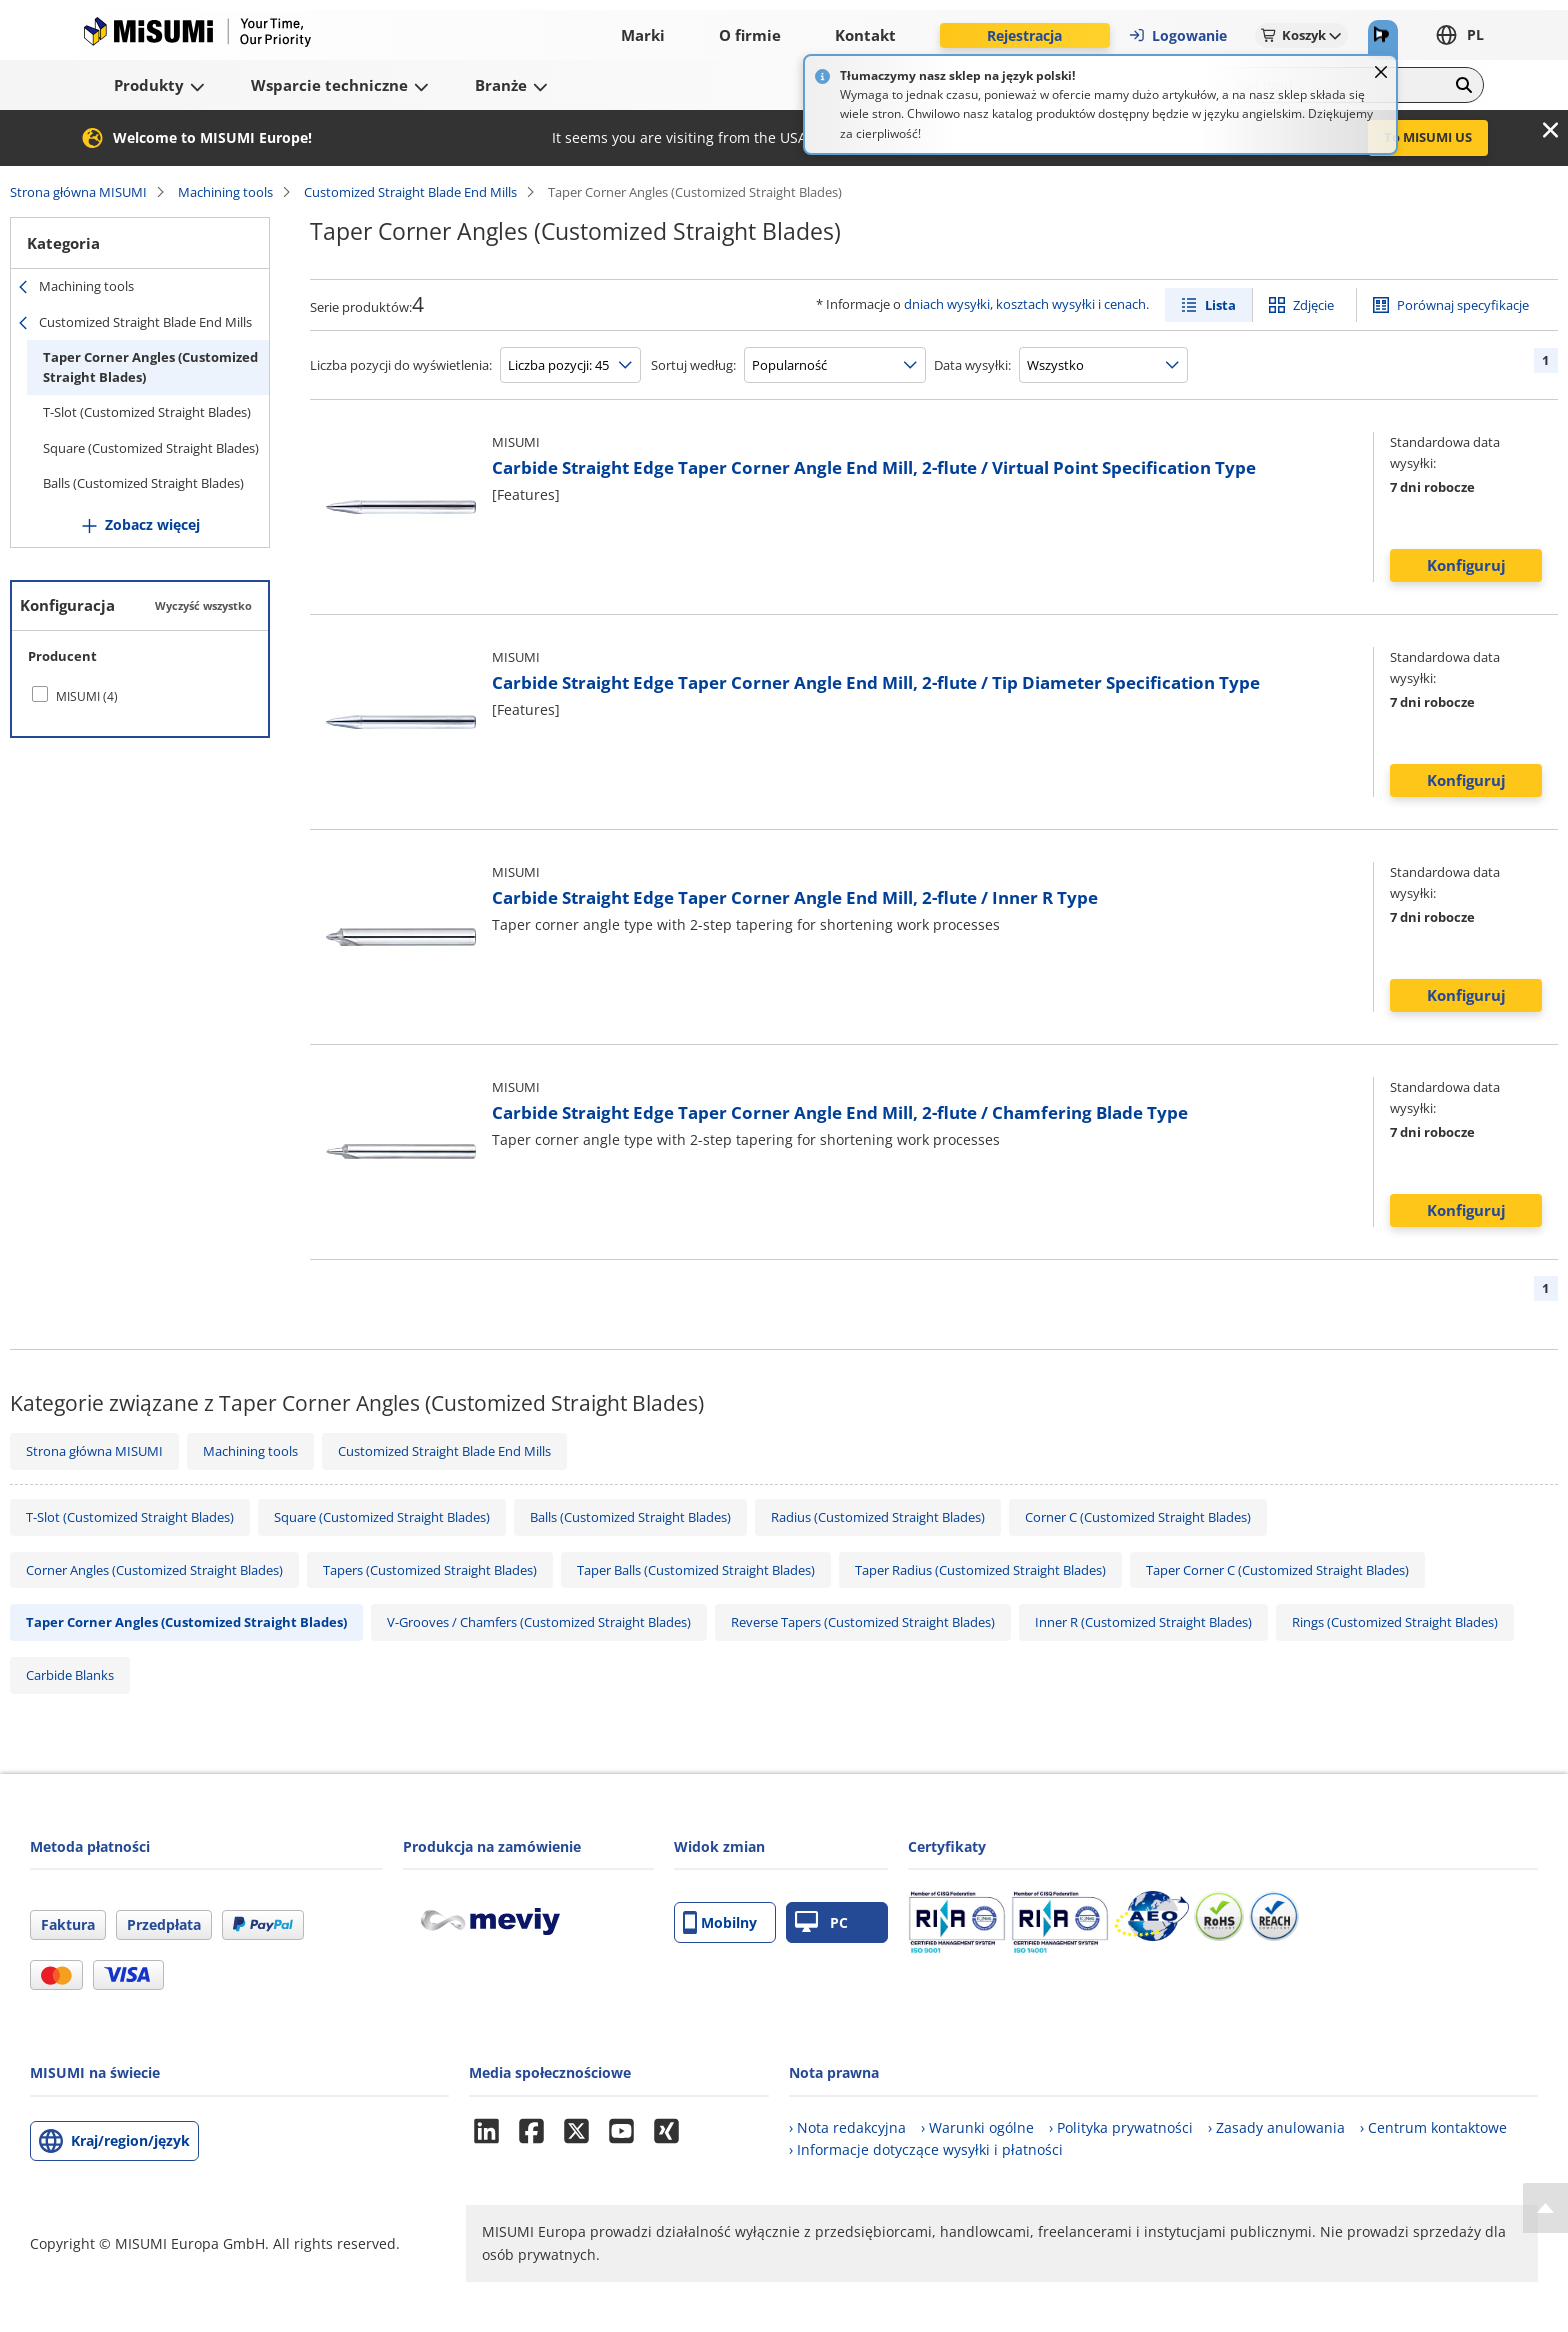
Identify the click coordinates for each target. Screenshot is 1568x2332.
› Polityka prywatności (1121, 2127)
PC (821, 1922)
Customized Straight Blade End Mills (410, 192)
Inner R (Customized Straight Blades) (1143, 1622)
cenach (1125, 304)
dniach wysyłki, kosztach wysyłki (999, 304)
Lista (1220, 305)
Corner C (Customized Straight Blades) (1138, 1517)
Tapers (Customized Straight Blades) (430, 1570)
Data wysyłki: (972, 365)
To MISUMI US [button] (1428, 137)
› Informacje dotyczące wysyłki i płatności (926, 2149)
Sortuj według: (693, 365)
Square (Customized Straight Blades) (151, 448)
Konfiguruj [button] (1466, 565)
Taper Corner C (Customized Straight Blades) (1277, 1570)
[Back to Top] (1545, 2208)
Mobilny (720, 1922)
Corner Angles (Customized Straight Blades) (154, 1570)
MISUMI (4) (87, 696)
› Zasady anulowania (1276, 2127)
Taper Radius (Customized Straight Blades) (980, 1570)
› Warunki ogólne (977, 2127)
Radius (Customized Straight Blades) (878, 1517)
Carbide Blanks (70, 1675)
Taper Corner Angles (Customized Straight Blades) (150, 367)
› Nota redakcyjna (847, 2127)
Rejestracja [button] (1024, 35)
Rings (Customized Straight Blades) (1395, 1622)
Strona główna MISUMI (78, 192)
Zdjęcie (1313, 305)
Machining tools (225, 192)
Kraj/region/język (130, 2140)
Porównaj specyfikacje (1463, 305)
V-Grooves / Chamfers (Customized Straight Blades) (539, 1622)
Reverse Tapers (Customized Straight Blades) (863, 1622)
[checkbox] (140, 696)
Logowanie (1177, 35)
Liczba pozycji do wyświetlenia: (401, 365)
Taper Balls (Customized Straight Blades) (696, 1570)
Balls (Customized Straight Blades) (143, 483)
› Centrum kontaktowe (1433, 2127)
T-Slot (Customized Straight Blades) (147, 412)
